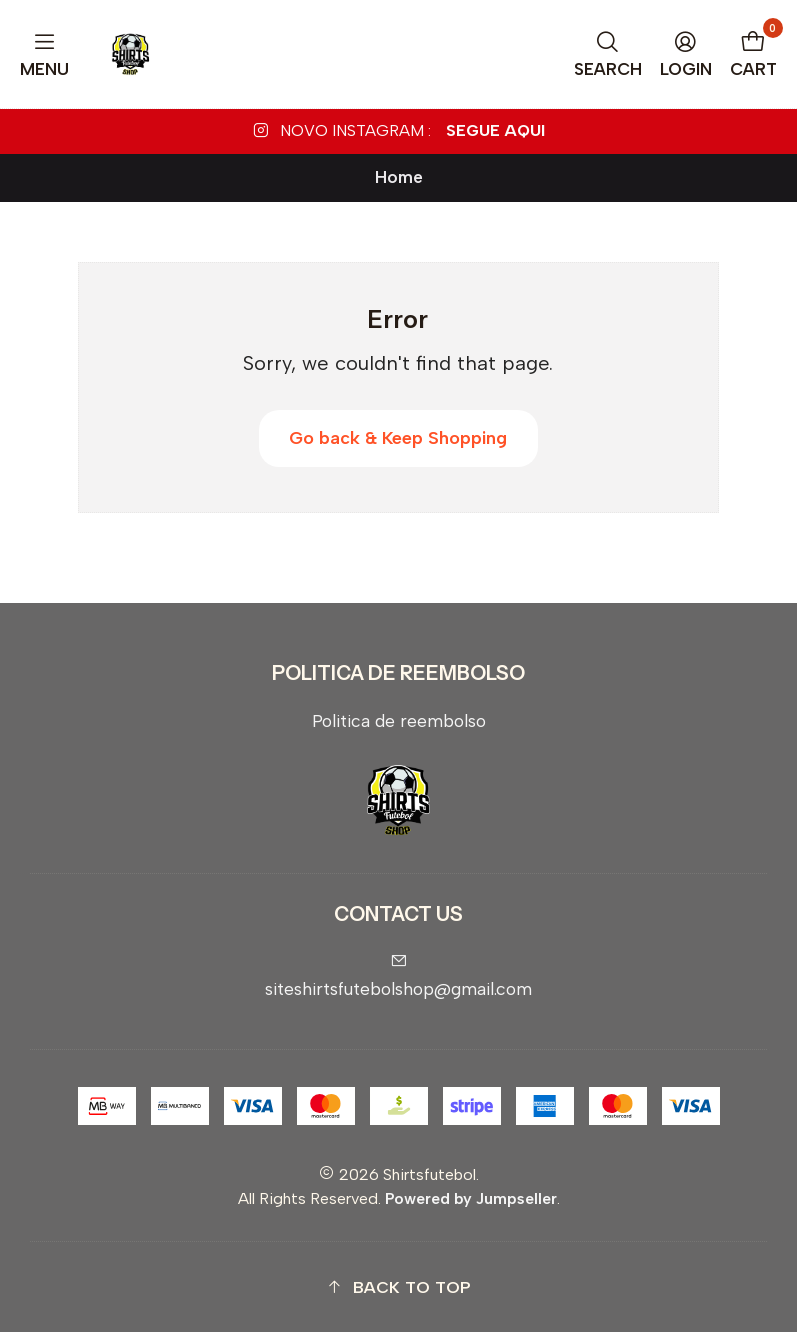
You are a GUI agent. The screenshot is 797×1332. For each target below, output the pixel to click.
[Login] (686, 54)
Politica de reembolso (399, 720)
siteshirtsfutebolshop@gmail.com (398, 975)
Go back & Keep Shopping (398, 438)
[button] (398, 1287)
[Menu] (45, 54)
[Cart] (754, 54)
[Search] (608, 54)
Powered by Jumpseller (471, 1198)
